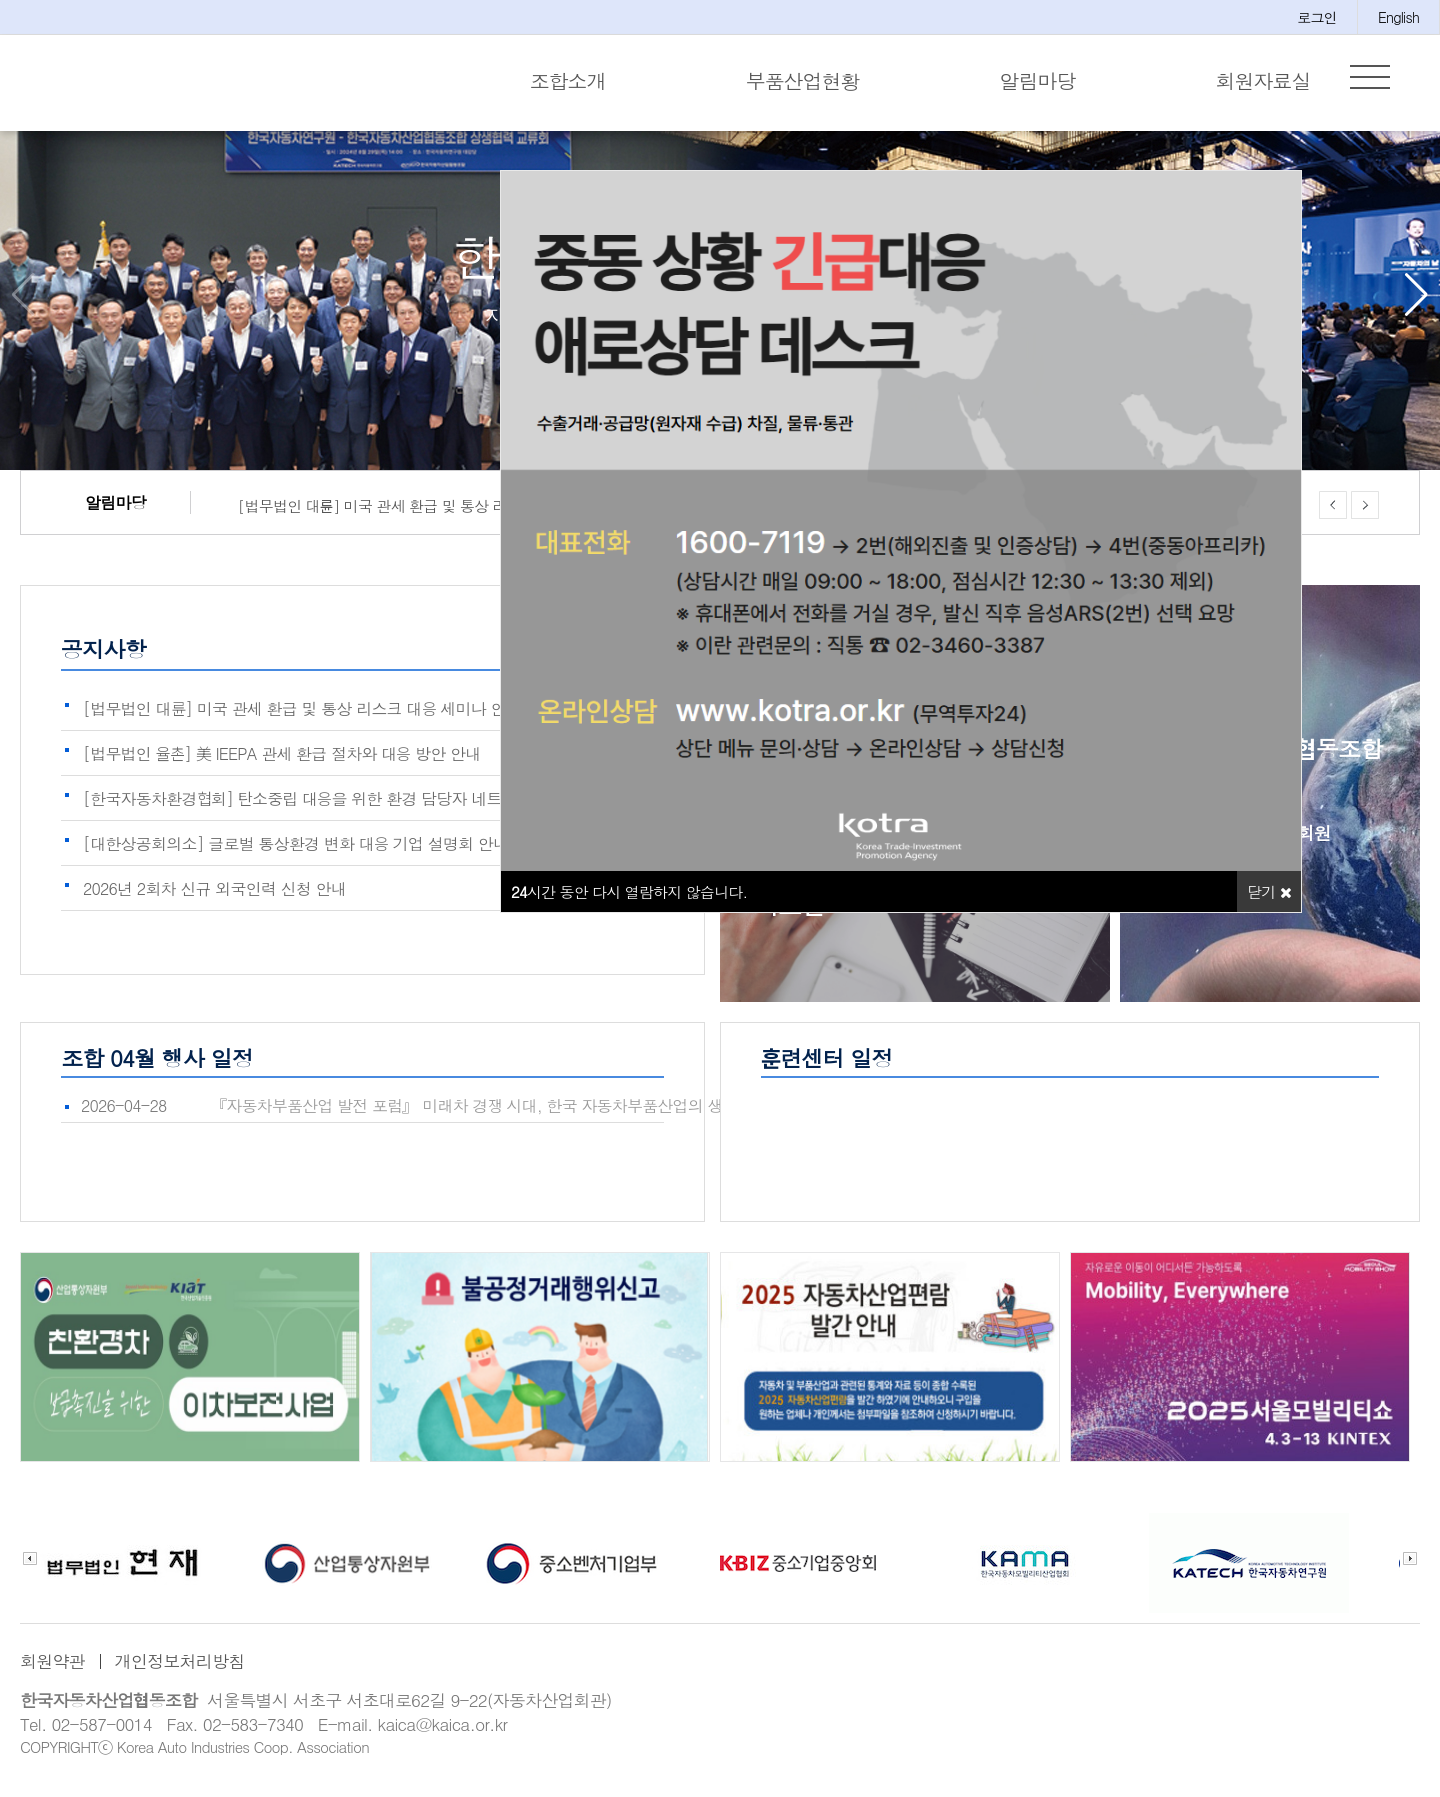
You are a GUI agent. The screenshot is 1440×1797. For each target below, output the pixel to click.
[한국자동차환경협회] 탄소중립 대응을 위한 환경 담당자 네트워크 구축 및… (342, 808)
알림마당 (1038, 80)
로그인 (1317, 17)
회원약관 (52, 1671)
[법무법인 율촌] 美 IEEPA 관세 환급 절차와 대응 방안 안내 (282, 763)
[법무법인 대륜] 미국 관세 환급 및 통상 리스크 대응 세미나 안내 (417, 518)
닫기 (1269, 901)
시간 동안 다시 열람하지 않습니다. (629, 901)
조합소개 (568, 80)
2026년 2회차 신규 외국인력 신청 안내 (214, 898)
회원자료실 (1263, 80)
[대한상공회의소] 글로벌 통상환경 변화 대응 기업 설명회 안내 (295, 853)
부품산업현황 (803, 80)
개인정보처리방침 (180, 1671)
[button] (1416, 305)
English (1398, 17)
